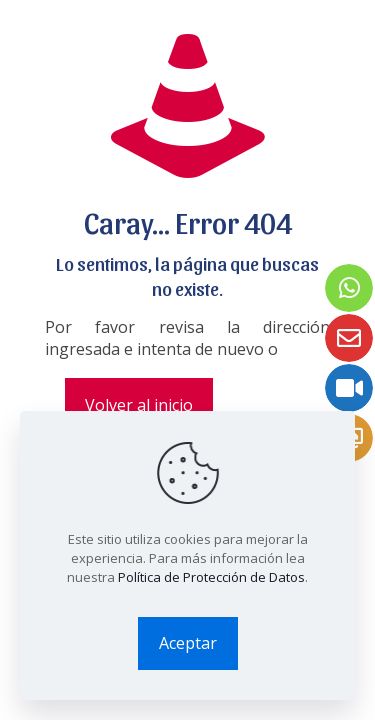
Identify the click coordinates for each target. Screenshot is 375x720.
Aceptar (188, 643)
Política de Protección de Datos (211, 577)
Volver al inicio (139, 405)
